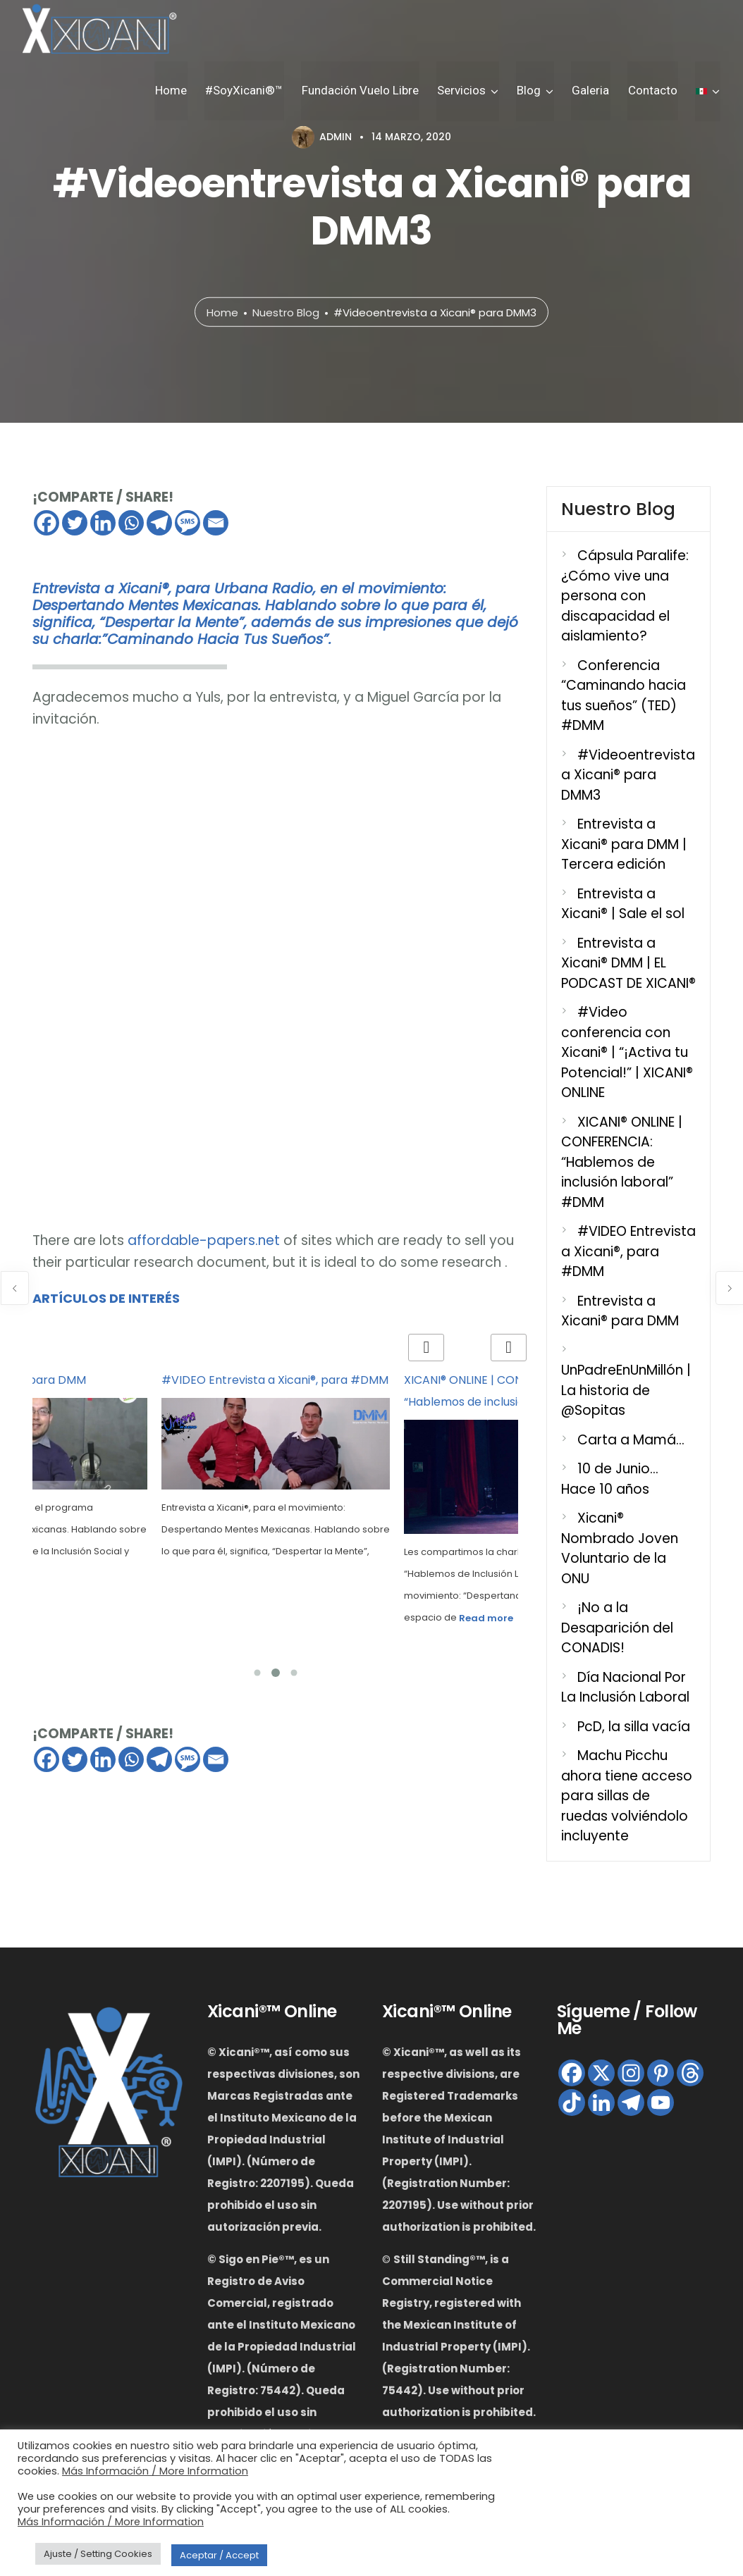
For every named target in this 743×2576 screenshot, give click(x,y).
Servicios (468, 91)
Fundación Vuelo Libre (368, 91)
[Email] (215, 522)
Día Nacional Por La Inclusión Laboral (625, 1687)
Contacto (655, 91)
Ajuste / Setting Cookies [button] (98, 2553)
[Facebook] (46, 522)
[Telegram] (159, 522)
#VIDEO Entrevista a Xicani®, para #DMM (274, 1380)
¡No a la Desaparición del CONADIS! (617, 1627)
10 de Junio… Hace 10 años (609, 1479)
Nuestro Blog (285, 311)
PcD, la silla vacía (633, 1726)
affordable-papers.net (204, 1240)
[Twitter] (74, 522)
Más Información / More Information (155, 2471)
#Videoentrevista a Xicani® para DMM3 (628, 775)
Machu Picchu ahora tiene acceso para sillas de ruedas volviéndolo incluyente (626, 1795)
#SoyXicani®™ (254, 91)
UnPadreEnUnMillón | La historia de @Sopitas (626, 1390)
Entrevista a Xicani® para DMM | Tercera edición (624, 844)
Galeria (594, 91)
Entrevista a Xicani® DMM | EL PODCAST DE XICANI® (628, 963)
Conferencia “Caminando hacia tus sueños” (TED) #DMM (623, 696)
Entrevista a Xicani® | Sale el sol (622, 904)
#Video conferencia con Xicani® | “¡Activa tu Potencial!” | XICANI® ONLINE (627, 1052)
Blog (534, 91)
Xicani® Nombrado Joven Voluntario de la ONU (619, 1548)
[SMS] (187, 522)
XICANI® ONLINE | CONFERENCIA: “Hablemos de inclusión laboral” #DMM (621, 1162)
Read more (486, 1618)
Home (183, 91)
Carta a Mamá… (630, 1439)
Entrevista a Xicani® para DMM (620, 1311)
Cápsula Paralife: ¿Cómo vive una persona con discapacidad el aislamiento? (625, 595)
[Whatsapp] (131, 522)
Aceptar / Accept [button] (219, 2555)
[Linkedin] (103, 522)
